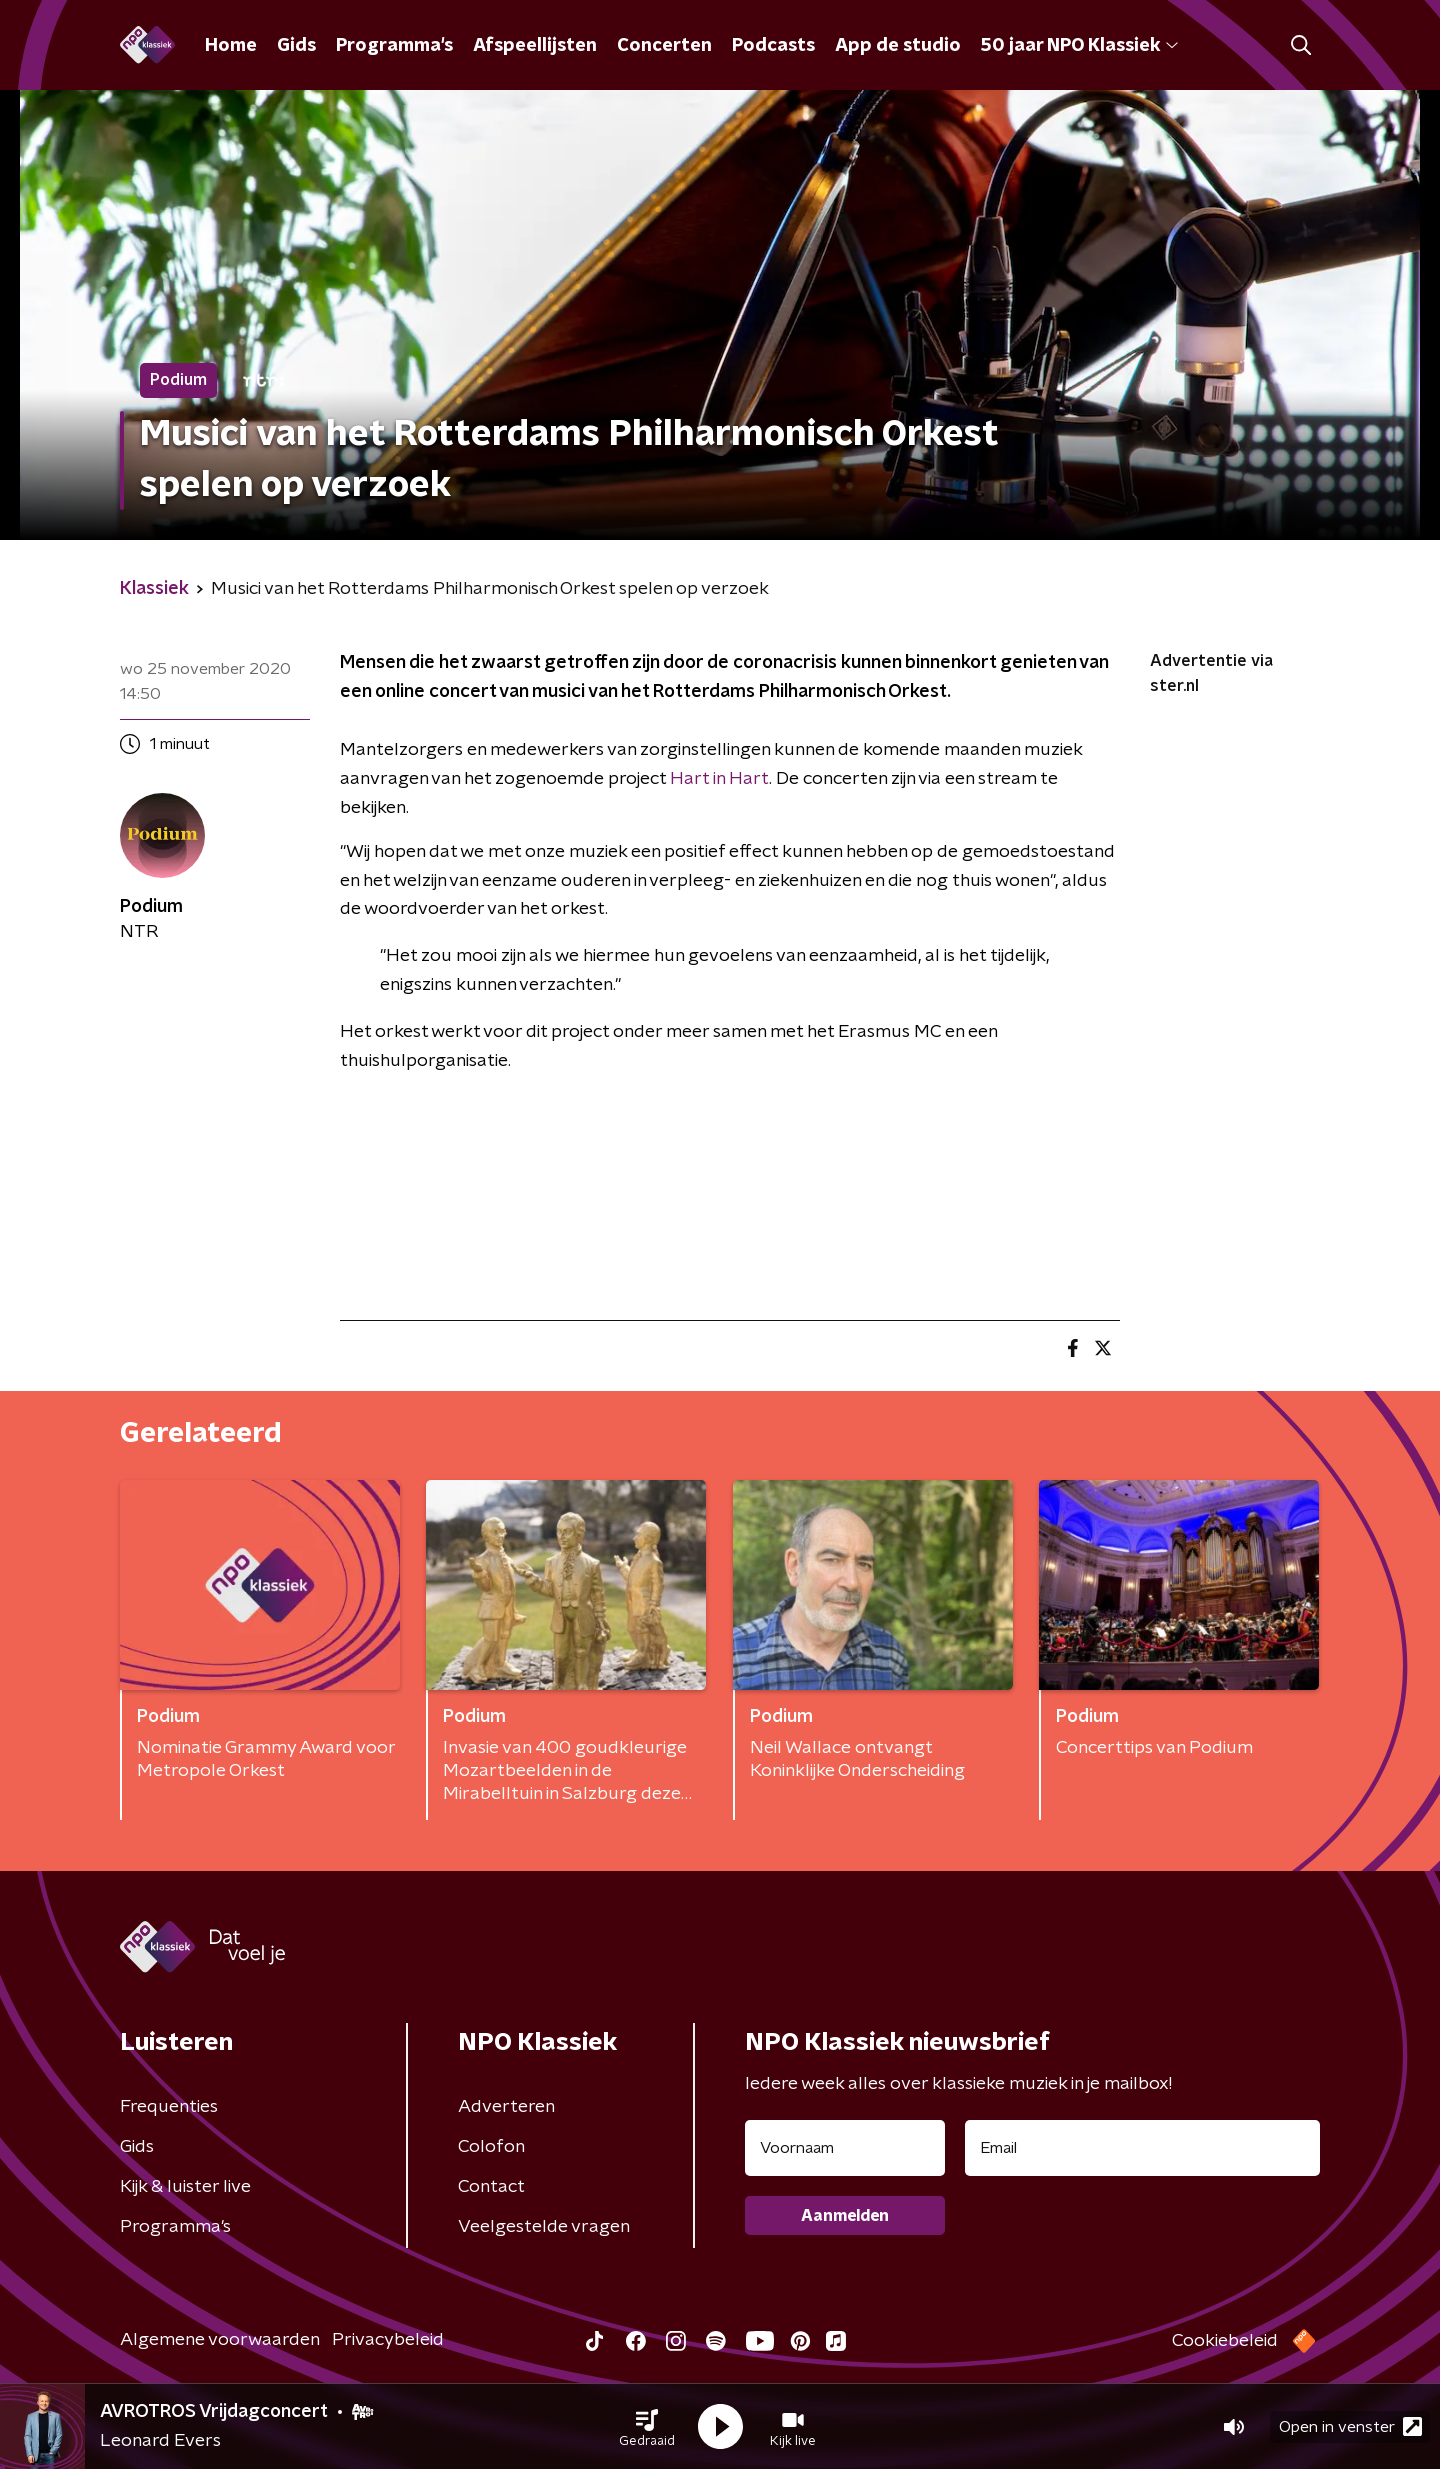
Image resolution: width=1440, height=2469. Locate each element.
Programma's (394, 46)
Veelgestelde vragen (544, 2227)
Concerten (664, 46)
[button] (647, 2427)
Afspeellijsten (535, 46)
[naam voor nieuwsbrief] (845, 2148)
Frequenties (169, 2107)
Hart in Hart (719, 779)
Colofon (491, 2147)
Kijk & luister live (185, 2187)
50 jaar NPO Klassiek (1079, 46)
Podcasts (773, 46)
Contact (491, 2187)
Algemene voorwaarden (220, 2340)
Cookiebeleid (1225, 2341)
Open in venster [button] (1350, 2426)
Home (231, 46)
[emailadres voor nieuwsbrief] (1142, 2148)
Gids (296, 46)
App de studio (898, 46)
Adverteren (506, 2107)
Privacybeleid (388, 2340)
